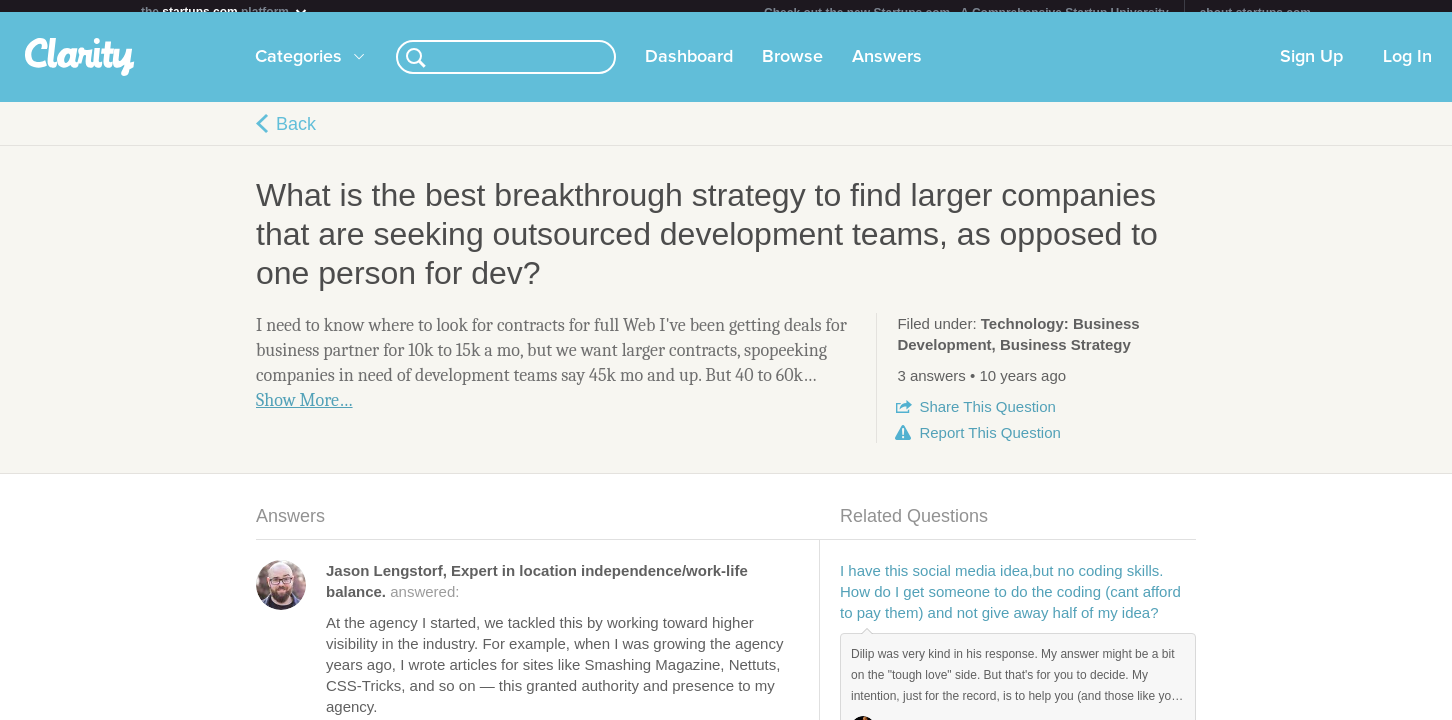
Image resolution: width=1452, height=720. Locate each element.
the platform (225, 11)
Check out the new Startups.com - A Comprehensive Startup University (966, 13)
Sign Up (1311, 69)
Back (296, 136)
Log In (1407, 69)
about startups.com (1255, 13)
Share (987, 418)
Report (989, 444)
